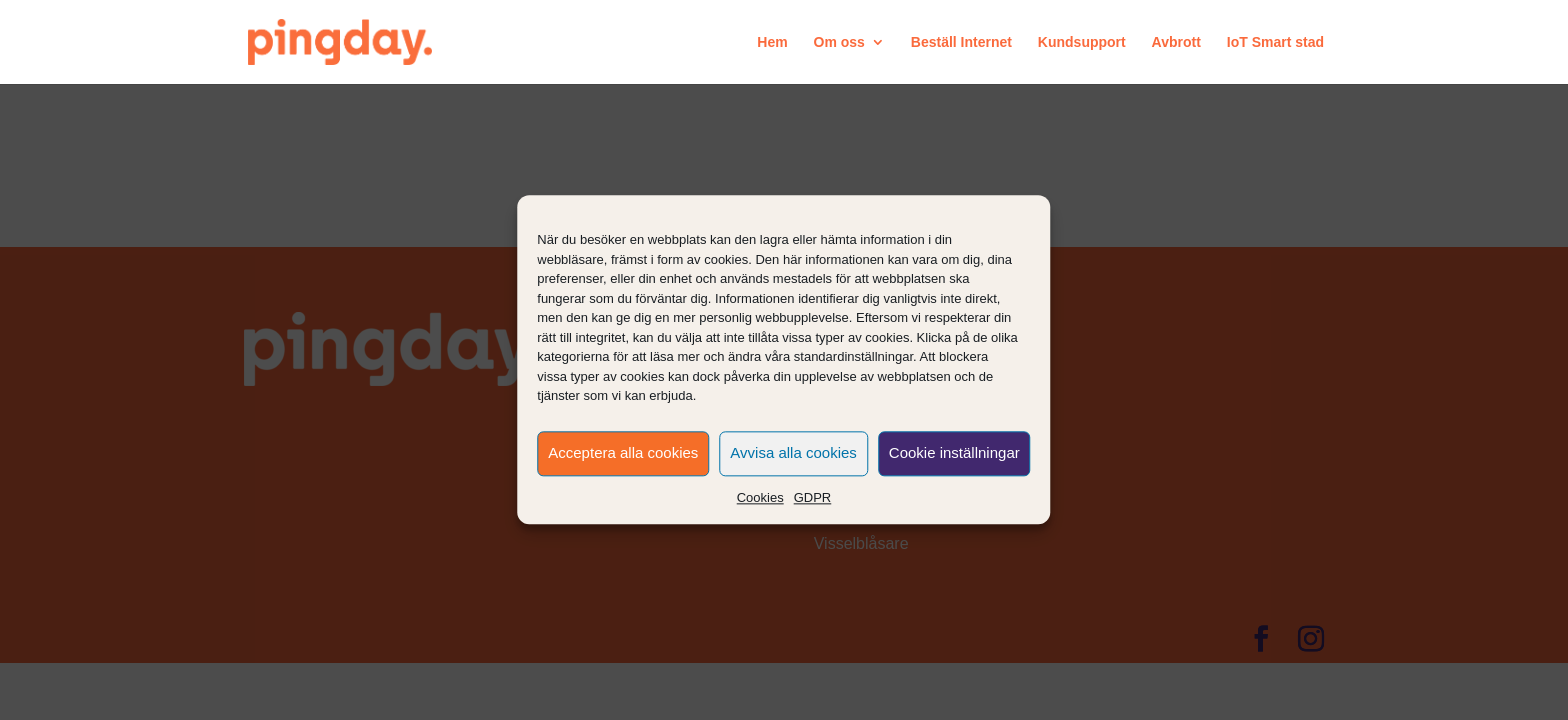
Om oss (839, 42)
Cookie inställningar (954, 452)
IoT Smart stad (1275, 42)
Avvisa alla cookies (793, 452)
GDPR (813, 497)
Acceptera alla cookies (623, 452)
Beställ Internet (961, 42)
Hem (772, 42)
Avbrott (1176, 42)
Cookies (760, 497)
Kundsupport (1082, 42)
